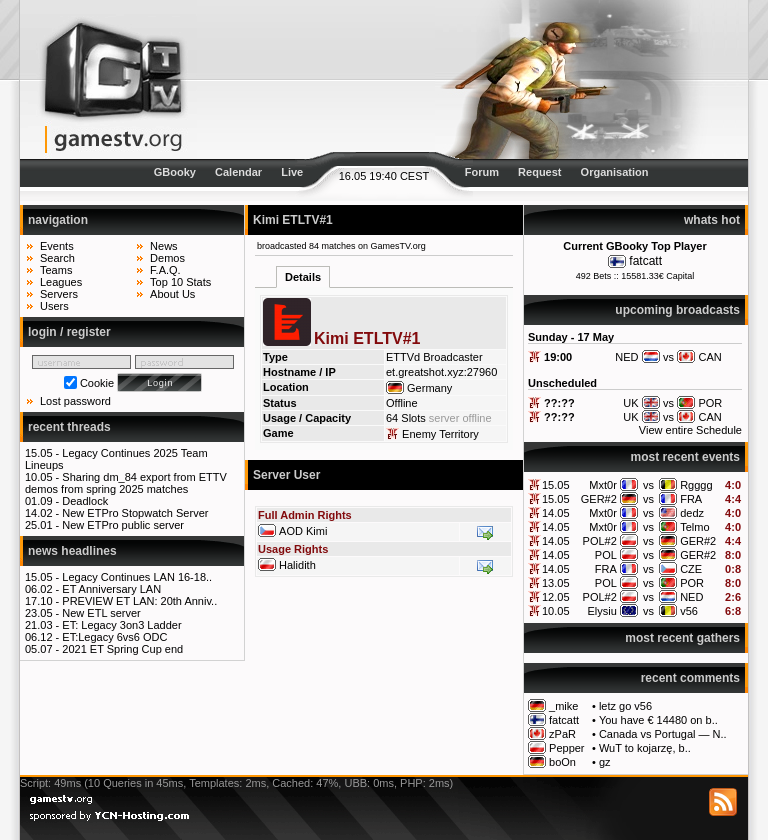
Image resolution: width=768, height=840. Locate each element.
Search (57, 258)
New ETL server (101, 613)
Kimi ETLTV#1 (293, 220)
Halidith (297, 565)
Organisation (615, 172)
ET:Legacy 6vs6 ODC (114, 637)
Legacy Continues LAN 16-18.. (137, 577)
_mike (563, 706)
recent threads (69, 427)
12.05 (556, 597)
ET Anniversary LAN (111, 589)
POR (692, 583)
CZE (691, 569)
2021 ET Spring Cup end (122, 649)
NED (691, 597)
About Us (172, 294)
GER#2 (599, 499)
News (164, 246)
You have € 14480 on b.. (658, 720)
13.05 (556, 583)
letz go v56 (625, 706)
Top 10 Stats (180, 282)
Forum (482, 172)
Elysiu (602, 611)
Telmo (694, 527)
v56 (689, 611)
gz (605, 762)
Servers (59, 294)
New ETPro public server (123, 525)
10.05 (556, 611)
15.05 (556, 485)
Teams (56, 270)
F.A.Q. (165, 270)
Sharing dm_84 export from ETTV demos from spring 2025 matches (126, 483)
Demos (167, 258)
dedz (692, 513)
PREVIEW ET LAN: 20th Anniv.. (139, 601)
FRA (691, 499)
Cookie (97, 383)
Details (303, 277)
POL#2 (600, 541)
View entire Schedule (690, 430)
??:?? (559, 403)
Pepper (566, 748)
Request (539, 172)
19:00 (558, 357)
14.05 (556, 513)
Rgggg (696, 485)
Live (292, 172)
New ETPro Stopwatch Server (135, 513)
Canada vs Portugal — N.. (663, 734)
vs (648, 485)
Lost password (75, 401)
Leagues (61, 282)
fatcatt (645, 261)
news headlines (72, 551)
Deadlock (85, 501)
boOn (562, 762)
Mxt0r (603, 485)
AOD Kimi (303, 531)
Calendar (238, 172)
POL (606, 555)
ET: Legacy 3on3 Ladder (121, 625)
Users (54, 306)
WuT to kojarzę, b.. (645, 748)
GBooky (175, 172)
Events (57, 246)
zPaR (562, 734)
